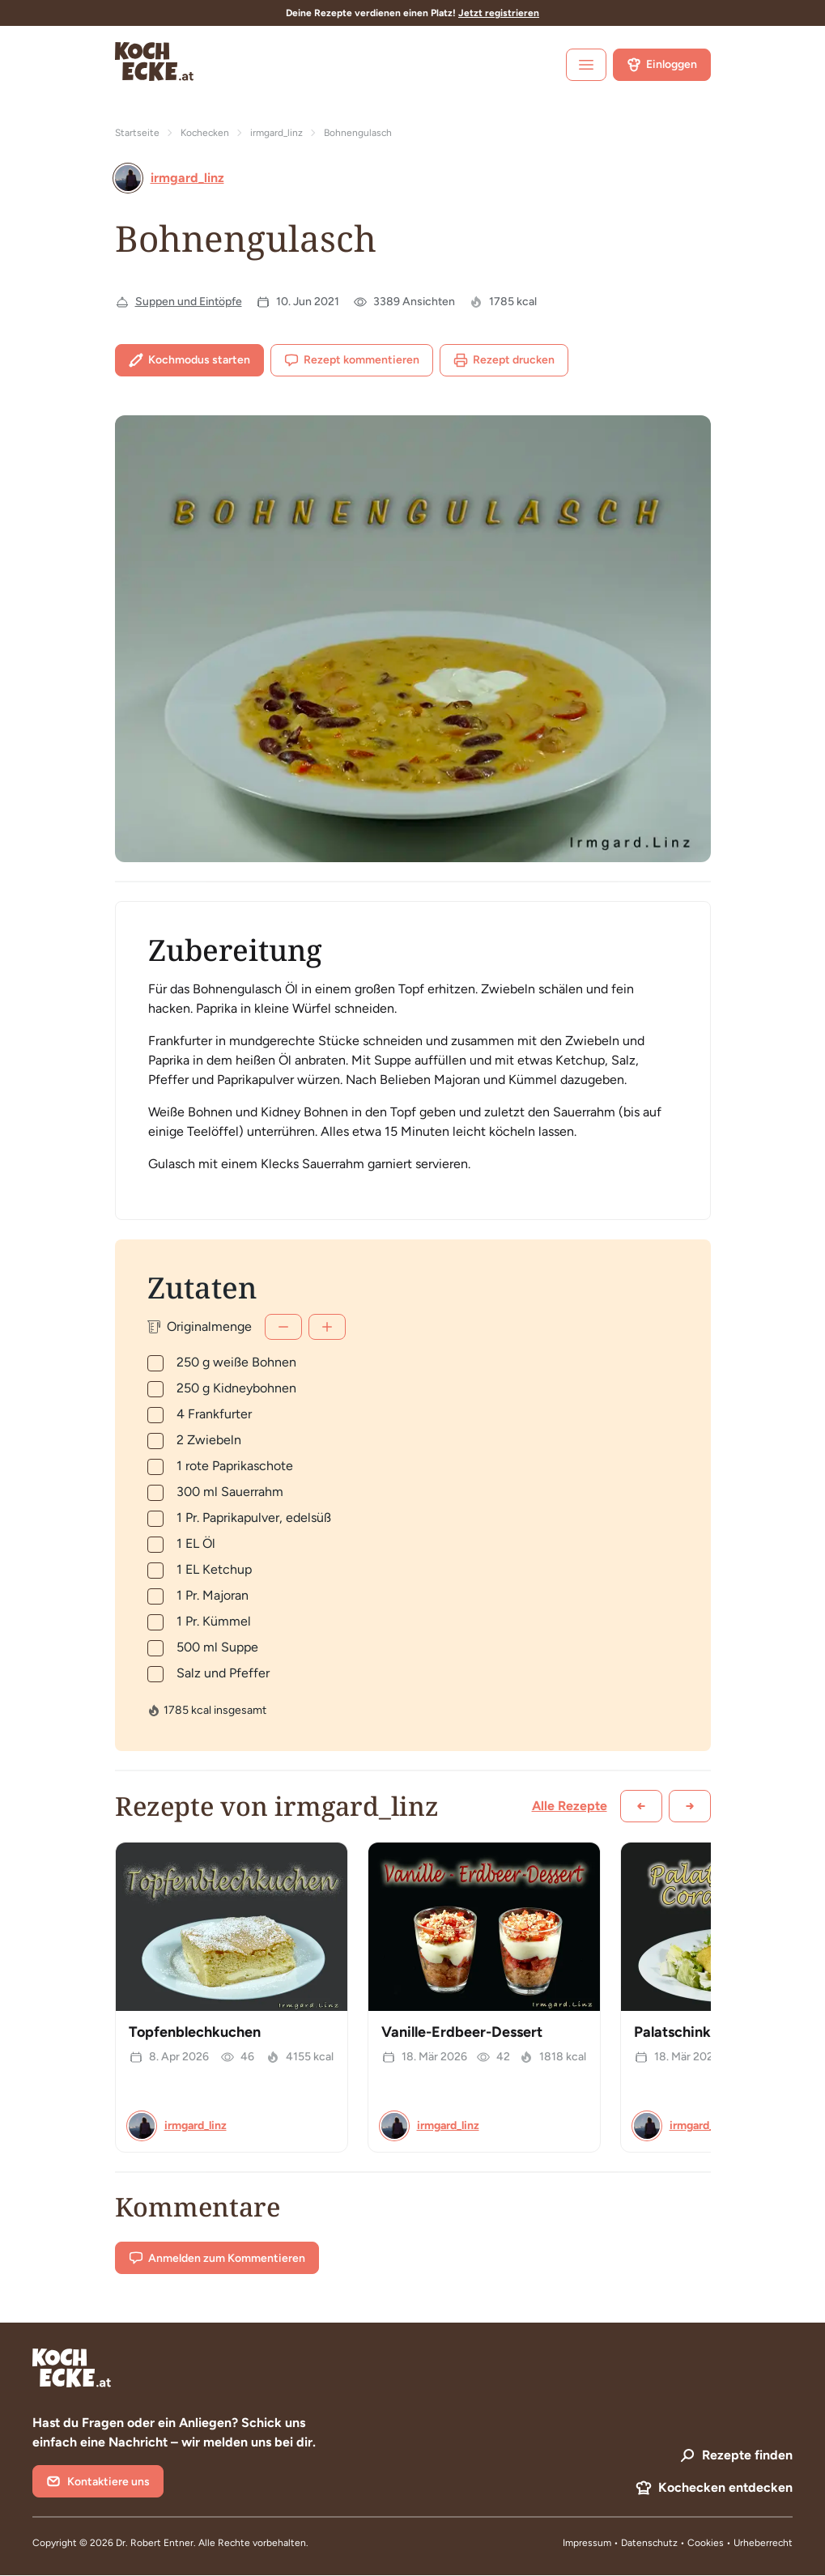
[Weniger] (283, 1327)
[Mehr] (327, 1327)
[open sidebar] (586, 65)
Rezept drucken (504, 360)
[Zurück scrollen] (641, 1806)
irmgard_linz (276, 132)
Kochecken (205, 132)
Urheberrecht (763, 2542)
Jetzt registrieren (498, 13)
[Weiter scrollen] (690, 1806)
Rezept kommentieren (351, 360)
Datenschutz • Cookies (673, 2542)
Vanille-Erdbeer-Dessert (461, 2032)
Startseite (137, 132)
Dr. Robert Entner (154, 2542)
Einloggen (662, 64)
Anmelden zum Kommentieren (217, 2258)
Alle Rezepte (569, 1805)
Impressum (587, 2542)
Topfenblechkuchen (195, 2032)
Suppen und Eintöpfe (188, 301)
